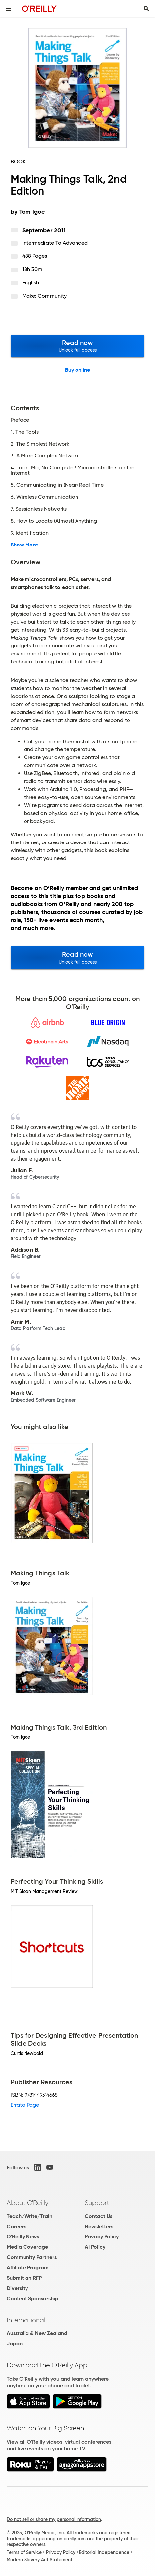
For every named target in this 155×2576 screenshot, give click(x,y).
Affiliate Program (28, 2267)
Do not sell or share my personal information (54, 2519)
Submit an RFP (24, 2277)
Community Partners (32, 2257)
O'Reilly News (23, 2236)
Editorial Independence (104, 2552)
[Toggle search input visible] (146, 9)
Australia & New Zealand (37, 2333)
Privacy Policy (102, 2236)
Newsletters (99, 2226)
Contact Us (98, 2216)
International (26, 2320)
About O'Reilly (27, 2203)
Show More (24, 544)
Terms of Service (24, 2552)
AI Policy (95, 2246)
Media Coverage (27, 2246)
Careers (16, 2226)
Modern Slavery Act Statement (39, 2560)
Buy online (77, 369)
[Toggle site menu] (9, 9)
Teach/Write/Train (29, 2216)
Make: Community (44, 296)
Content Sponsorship (32, 2298)
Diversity (17, 2288)
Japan (15, 2343)
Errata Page (25, 2105)
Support (97, 2203)
